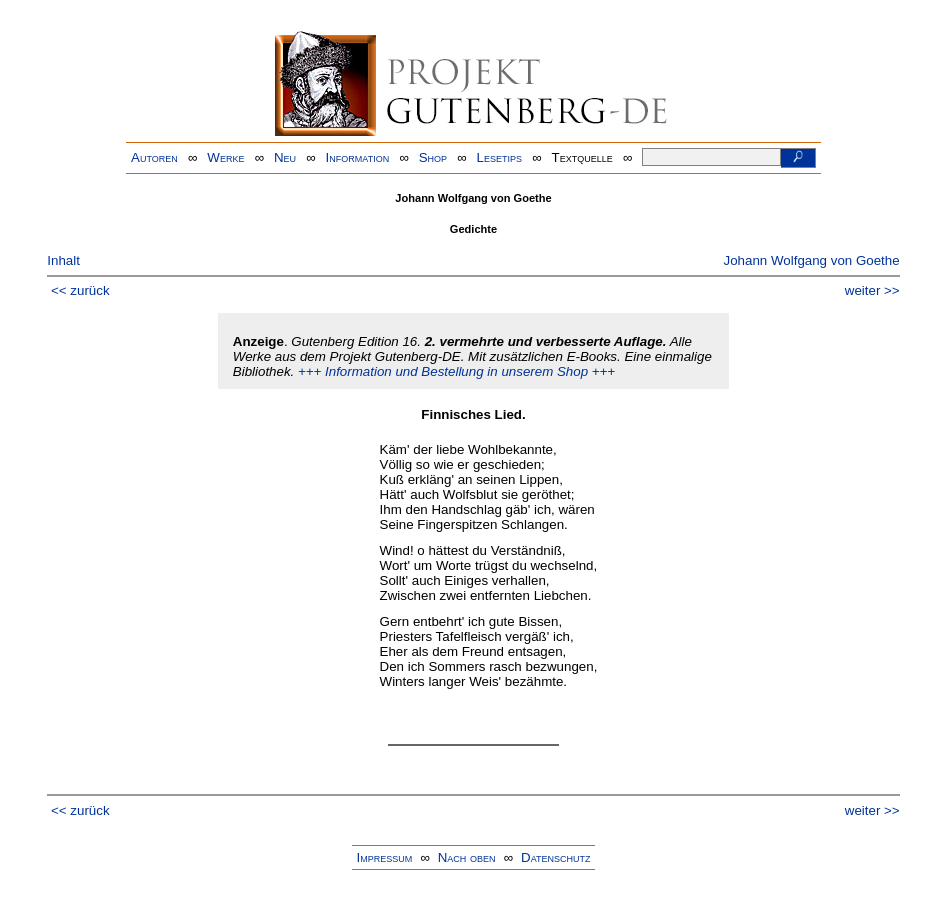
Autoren (154, 157)
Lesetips (499, 157)
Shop (433, 157)
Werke (225, 157)
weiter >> (872, 290)
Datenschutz (555, 857)
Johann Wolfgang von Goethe (812, 260)
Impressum (384, 857)
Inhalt (63, 260)
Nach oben (467, 857)
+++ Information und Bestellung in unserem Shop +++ (456, 371)
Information (358, 157)
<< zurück (80, 290)
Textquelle (582, 157)
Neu (285, 157)
